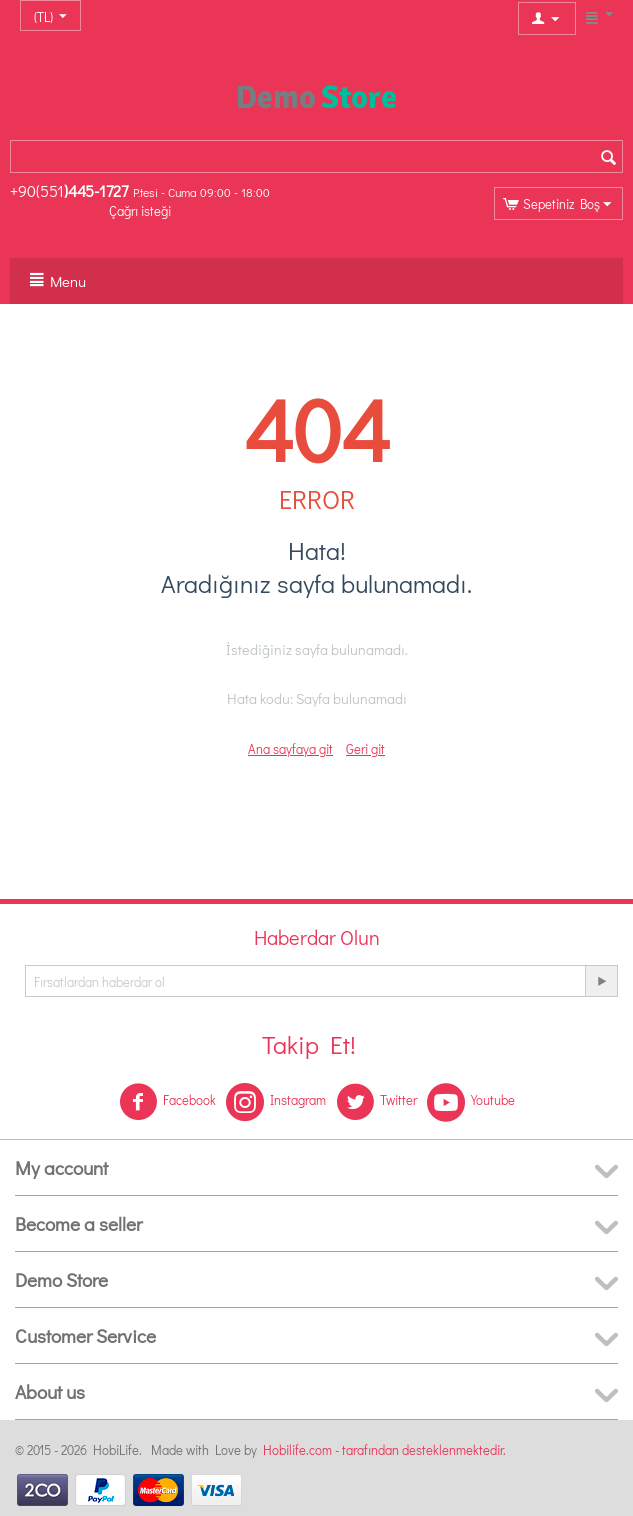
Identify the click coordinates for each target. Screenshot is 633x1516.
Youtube (471, 1102)
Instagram (276, 1102)
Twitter (376, 1102)
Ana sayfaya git (290, 748)
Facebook (167, 1102)
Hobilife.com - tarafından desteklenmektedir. (384, 1449)
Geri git (365, 748)
